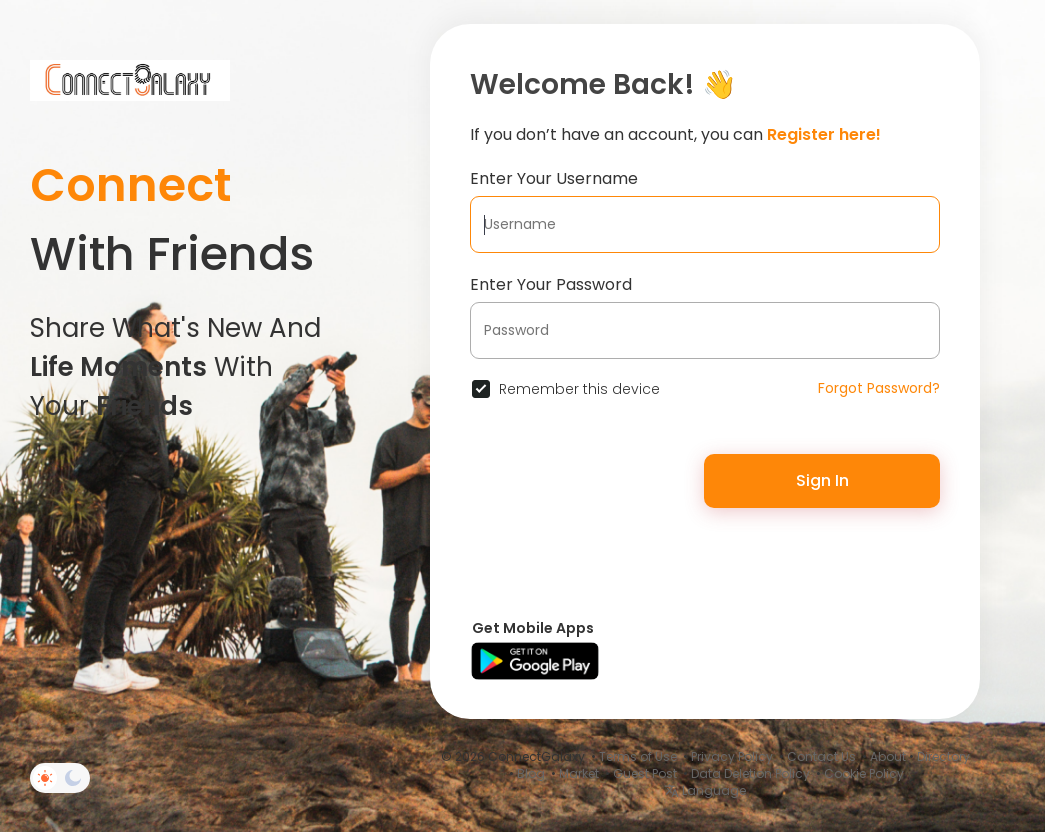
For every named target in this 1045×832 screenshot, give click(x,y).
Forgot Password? (879, 388)
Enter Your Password (551, 284)
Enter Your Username (554, 178)
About (888, 756)
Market (579, 773)
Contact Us (821, 756)
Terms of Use (638, 756)
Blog (531, 773)
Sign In (822, 480)
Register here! (824, 134)
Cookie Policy (864, 773)
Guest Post (645, 773)
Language (705, 790)
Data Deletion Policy (750, 773)
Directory (943, 756)
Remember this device (579, 389)
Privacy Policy (732, 756)
